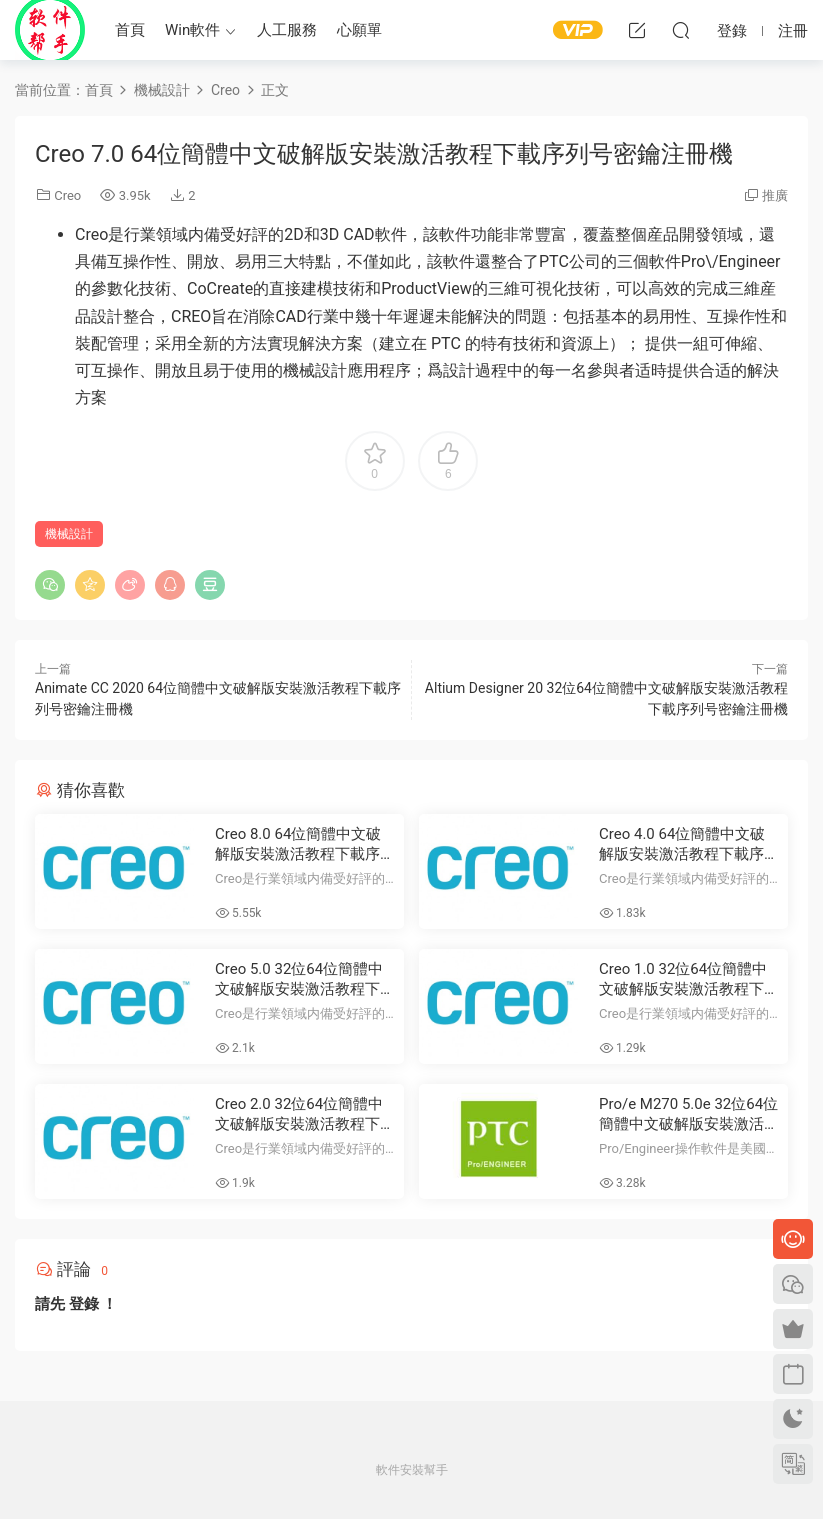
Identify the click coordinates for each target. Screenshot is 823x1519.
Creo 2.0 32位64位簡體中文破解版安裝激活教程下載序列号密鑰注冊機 (305, 1114)
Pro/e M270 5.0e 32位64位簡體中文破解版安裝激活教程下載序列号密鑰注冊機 (689, 1114)
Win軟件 (192, 30)
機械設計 (69, 534)
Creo (67, 195)
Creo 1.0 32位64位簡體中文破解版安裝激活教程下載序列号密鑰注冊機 (689, 979)
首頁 (130, 30)
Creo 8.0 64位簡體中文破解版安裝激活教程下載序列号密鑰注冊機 (305, 844)
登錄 (84, 1304)
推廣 (775, 195)
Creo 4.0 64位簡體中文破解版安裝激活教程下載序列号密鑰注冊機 (689, 844)
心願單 (359, 30)
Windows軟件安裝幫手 (50, 30)
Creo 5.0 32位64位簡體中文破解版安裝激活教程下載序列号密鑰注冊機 (305, 979)
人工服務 (287, 30)
